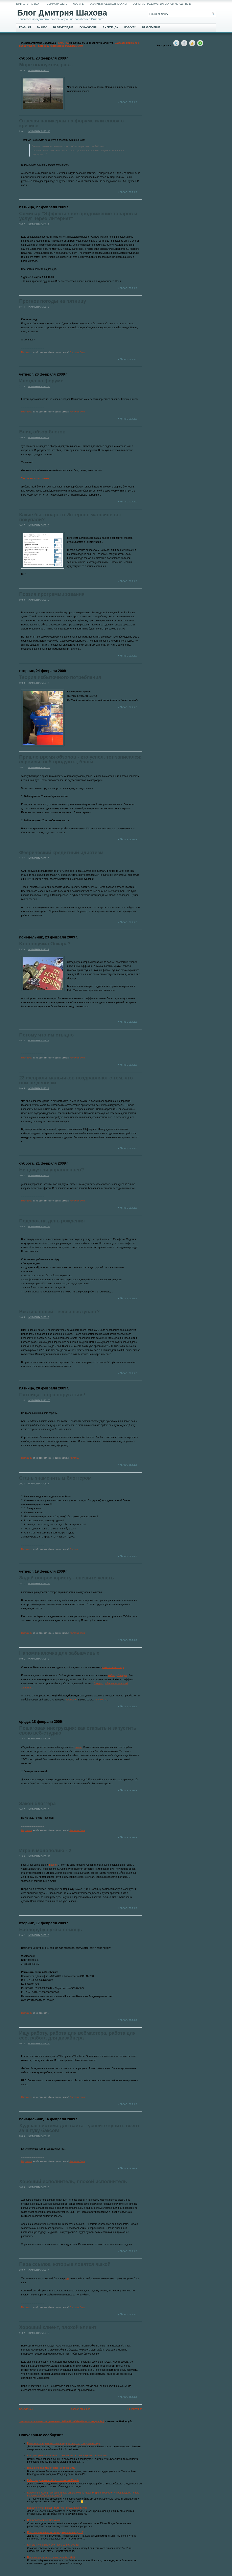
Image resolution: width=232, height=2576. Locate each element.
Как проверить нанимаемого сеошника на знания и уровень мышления (67, 2455)
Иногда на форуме (41, 380)
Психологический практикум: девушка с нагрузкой (55, 2532)
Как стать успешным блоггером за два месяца (53, 2544)
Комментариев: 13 (39, 1226)
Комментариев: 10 (39, 131)
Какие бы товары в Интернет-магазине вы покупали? (70, 517)
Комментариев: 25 (39, 1738)
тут (67, 2278)
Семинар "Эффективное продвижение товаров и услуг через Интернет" (78, 216)
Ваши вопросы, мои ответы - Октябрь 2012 (51, 2467)
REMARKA (62, 43)
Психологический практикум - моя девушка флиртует (57, 2507)
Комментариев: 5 (38, 600)
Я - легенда (110, 27)
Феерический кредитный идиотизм (61, 852)
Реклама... (74, 1458)
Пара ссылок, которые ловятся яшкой (65, 2264)
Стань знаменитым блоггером (55, 1478)
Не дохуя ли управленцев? (51, 1169)
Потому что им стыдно (46, 1034)
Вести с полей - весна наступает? (59, 1311)
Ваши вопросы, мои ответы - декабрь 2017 (51, 2557)
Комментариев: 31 (39, 767)
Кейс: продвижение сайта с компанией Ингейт (53, 2480)
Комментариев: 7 (38, 437)
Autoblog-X (101, 1699)
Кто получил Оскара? (45, 943)
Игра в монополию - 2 (45, 1850)
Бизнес (42, 27)
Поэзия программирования (52, 594)
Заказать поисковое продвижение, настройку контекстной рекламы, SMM (79, 44)
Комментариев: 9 (38, 525)
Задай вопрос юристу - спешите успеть (66, 1577)
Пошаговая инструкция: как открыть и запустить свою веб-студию (77, 1730)
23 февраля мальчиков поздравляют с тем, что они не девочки (76, 1080)
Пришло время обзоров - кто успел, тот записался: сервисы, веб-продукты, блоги (80, 759)
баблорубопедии (117, 1675)
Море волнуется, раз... (46, 64)
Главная (25, 27)
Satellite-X (70, 1699)
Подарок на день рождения (52, 1220)
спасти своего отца (113, 1667)
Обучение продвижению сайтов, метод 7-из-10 (162, 4)
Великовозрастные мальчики (43, 2520)
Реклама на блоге (56, 4)
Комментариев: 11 (39, 1583)
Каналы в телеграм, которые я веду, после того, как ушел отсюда (63, 2443)
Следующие (26, 2409)
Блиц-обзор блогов (42, 431)
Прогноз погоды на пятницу (52, 301)
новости (53, 1864)
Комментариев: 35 (39, 1400)
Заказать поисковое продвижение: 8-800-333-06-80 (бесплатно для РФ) (61, 2421)
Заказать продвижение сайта (108, 4)
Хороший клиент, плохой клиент (58, 2327)
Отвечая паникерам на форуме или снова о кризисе (71, 123)
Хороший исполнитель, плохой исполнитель (73, 2181)
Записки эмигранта (35, 478)
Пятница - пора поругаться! (52, 1394)
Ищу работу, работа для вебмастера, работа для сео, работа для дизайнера (77, 2035)
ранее (78, 1747)
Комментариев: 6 (38, 70)
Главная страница (27, 4)
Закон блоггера (37, 1803)
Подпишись (26, 352)
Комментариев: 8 (38, 307)
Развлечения (151, 27)
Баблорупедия (63, 27)
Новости (130, 27)
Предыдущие (134, 2409)
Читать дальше (128, 102)
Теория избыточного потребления (60, 677)
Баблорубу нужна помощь (50, 1929)
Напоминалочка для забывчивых (59, 1653)
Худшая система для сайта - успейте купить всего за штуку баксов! (79, 2128)
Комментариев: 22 (39, 2043)
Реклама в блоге (77, 352)
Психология (87, 27)
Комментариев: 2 (38, 949)
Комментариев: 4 (38, 224)
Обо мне (78, 4)
